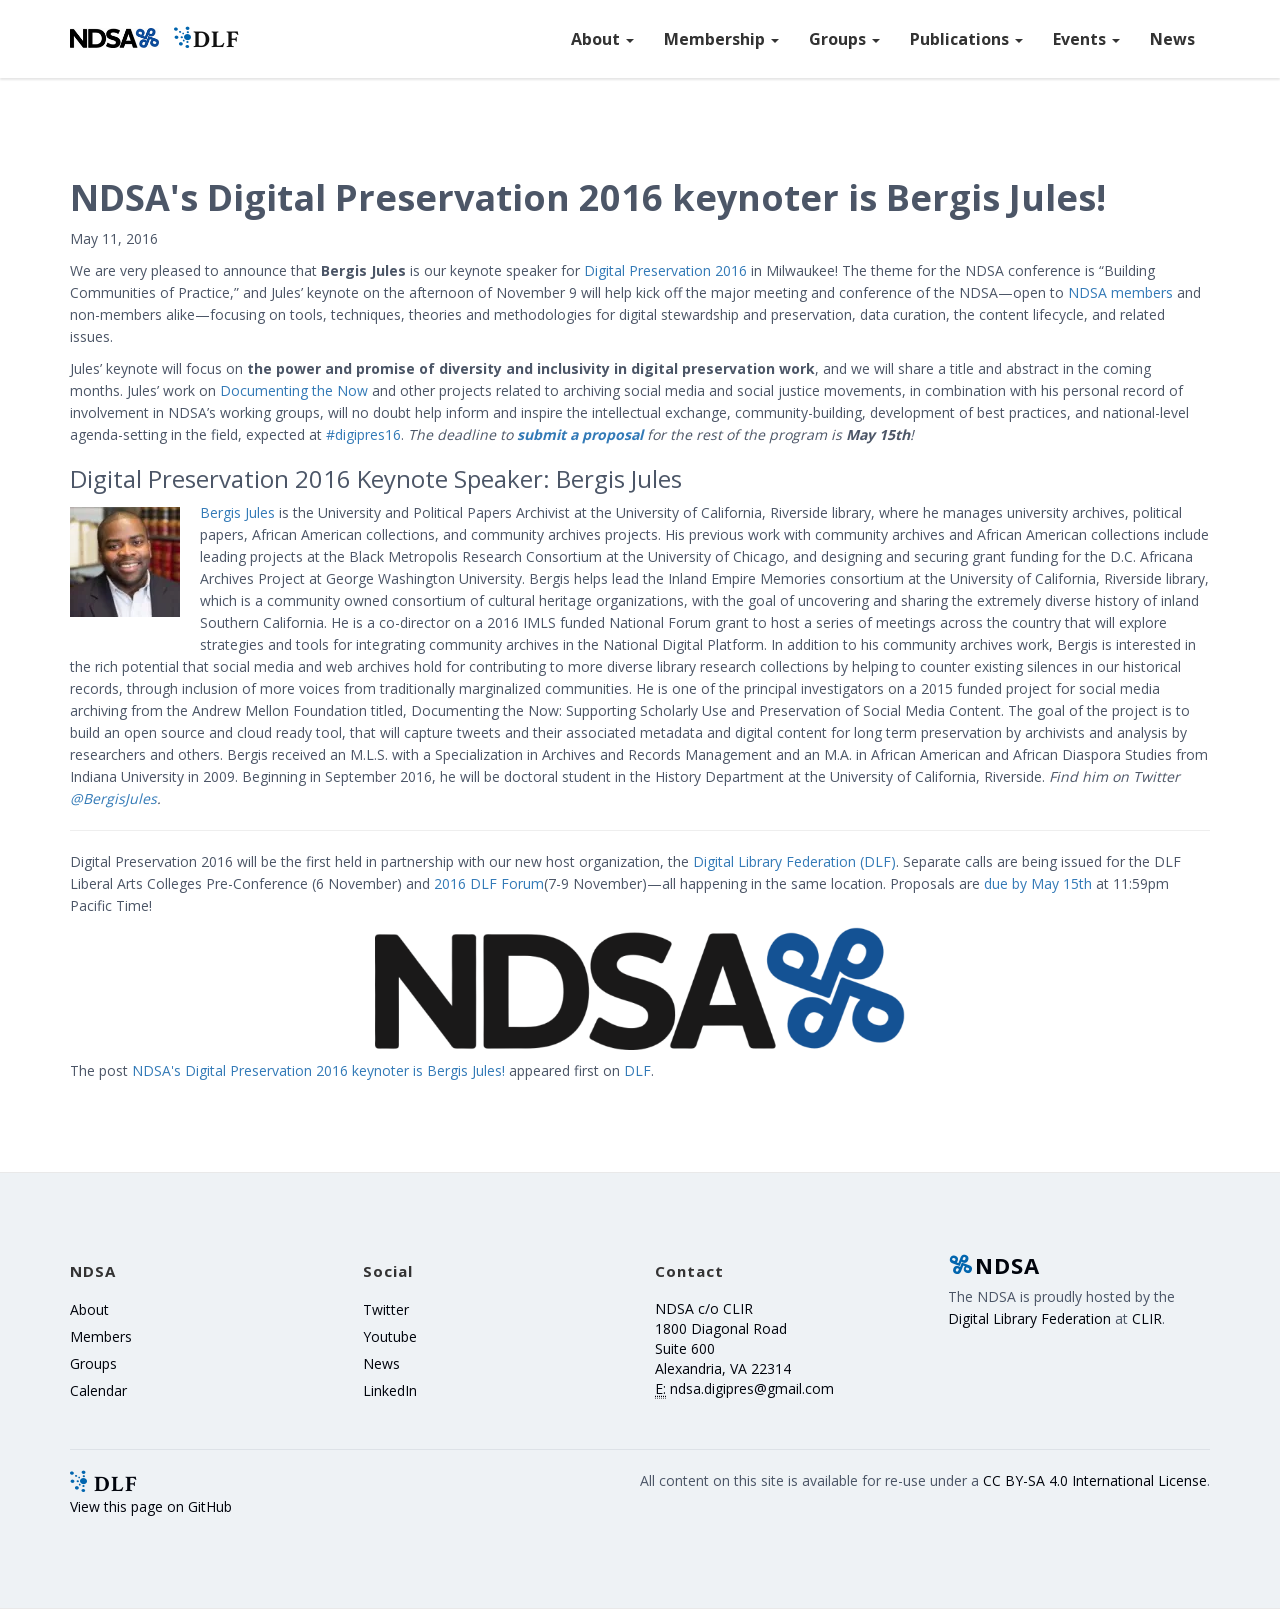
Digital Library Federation (1029, 1318)
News (1172, 39)
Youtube (390, 1336)
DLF (637, 1070)
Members (101, 1336)
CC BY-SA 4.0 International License (1095, 1480)
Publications (966, 39)
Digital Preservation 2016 (665, 270)
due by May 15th (1038, 883)
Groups (844, 39)
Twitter (386, 1309)
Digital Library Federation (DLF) (794, 861)
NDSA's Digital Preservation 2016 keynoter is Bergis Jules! (318, 1070)
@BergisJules (113, 798)
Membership (721, 39)
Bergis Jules (237, 512)
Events (1086, 39)
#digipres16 (363, 434)
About (602, 39)
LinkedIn (390, 1390)
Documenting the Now (294, 390)
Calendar (98, 1390)
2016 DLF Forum (489, 883)
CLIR (1147, 1318)
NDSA (994, 1265)
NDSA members (1120, 292)
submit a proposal (580, 434)
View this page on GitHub (151, 1506)
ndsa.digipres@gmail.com (752, 1388)
